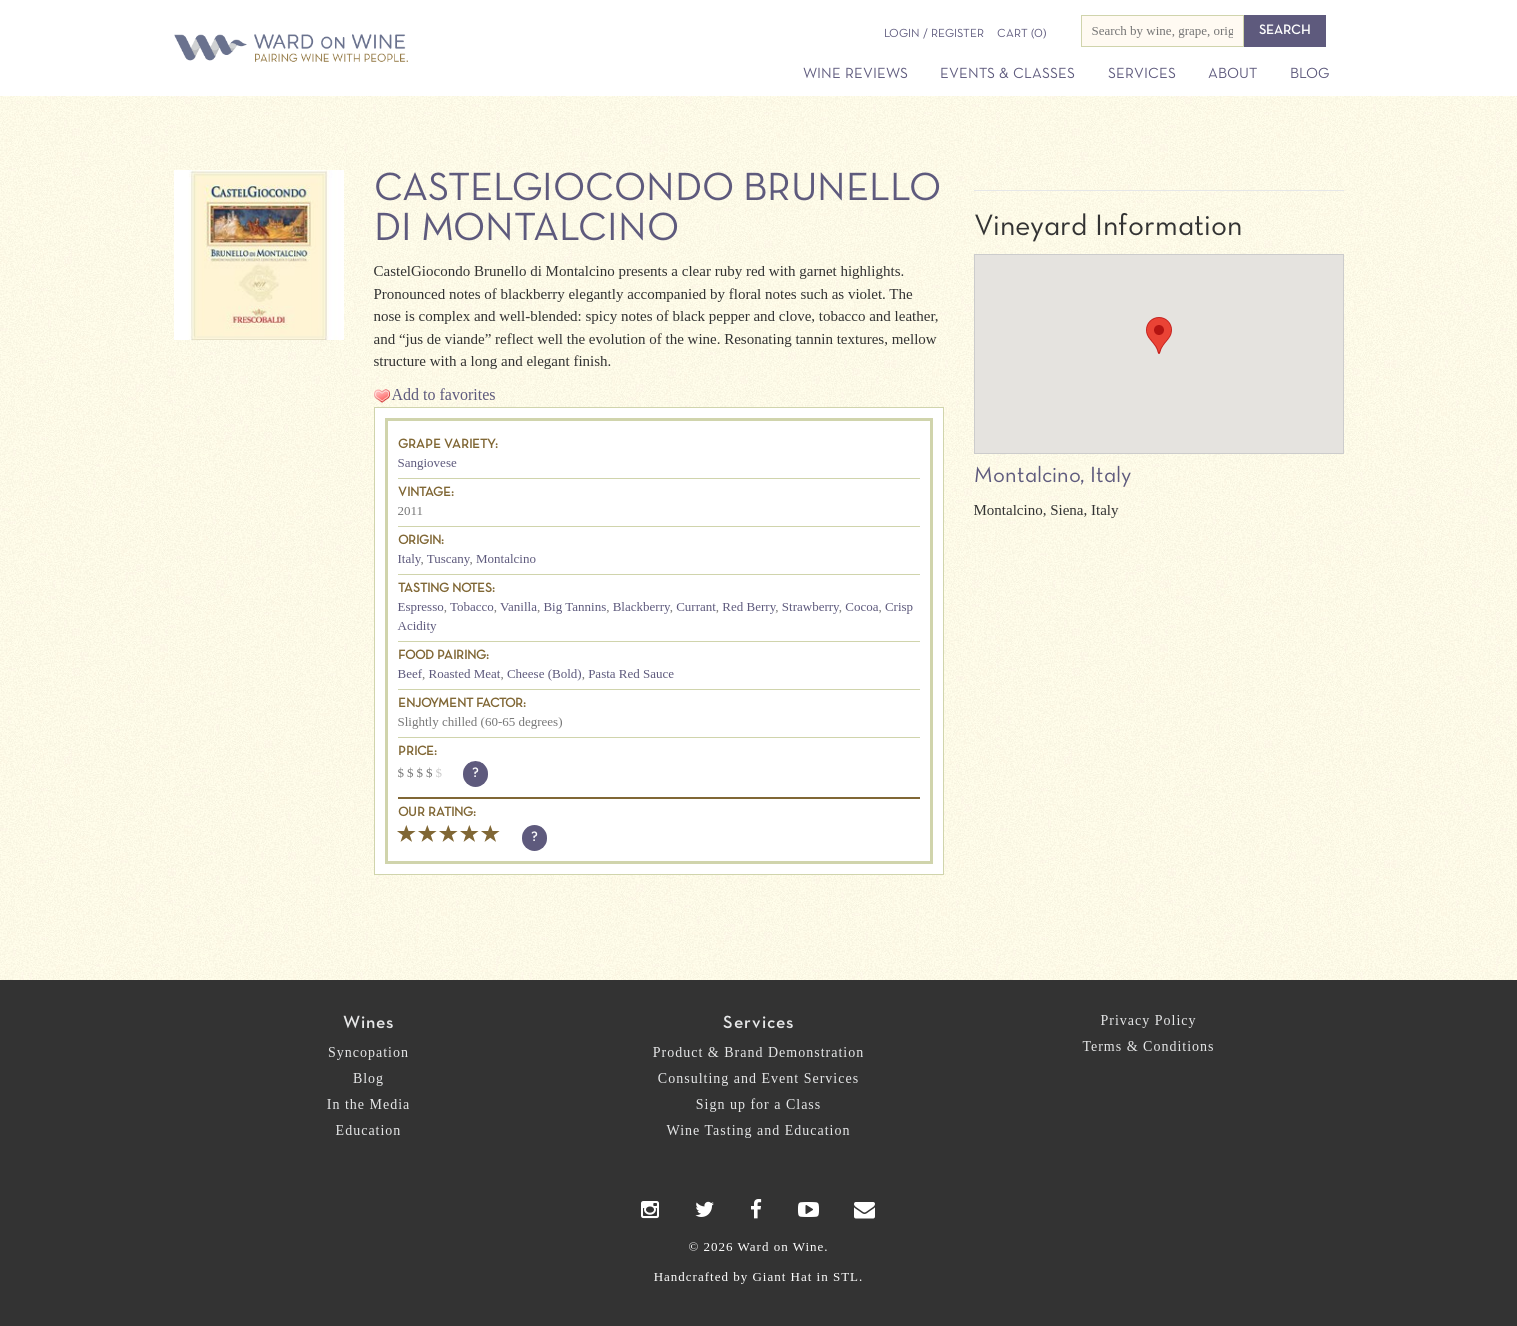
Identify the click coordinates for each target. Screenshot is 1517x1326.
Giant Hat (782, 1276)
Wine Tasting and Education (759, 1130)
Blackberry (641, 606)
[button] (1159, 335)
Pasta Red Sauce (631, 673)
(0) (1021, 34)
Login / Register (934, 34)
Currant (696, 606)
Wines (368, 1023)
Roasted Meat (465, 673)
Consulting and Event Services (758, 1078)
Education (369, 1130)
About (1232, 74)
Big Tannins (574, 606)
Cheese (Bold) (544, 673)
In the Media (369, 1104)
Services (1142, 74)
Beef (410, 673)
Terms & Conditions (1148, 1046)
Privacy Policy (1148, 1020)
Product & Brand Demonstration (758, 1052)
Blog (1309, 74)
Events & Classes (1007, 74)
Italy (409, 558)
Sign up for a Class (759, 1104)
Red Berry (748, 606)
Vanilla (518, 606)
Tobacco (472, 606)
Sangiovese (427, 462)
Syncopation (368, 1052)
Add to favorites (444, 394)
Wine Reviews (855, 74)
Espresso (421, 606)
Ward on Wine (361, 49)
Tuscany (448, 558)
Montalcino (506, 558)
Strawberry (810, 606)
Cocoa (861, 606)
